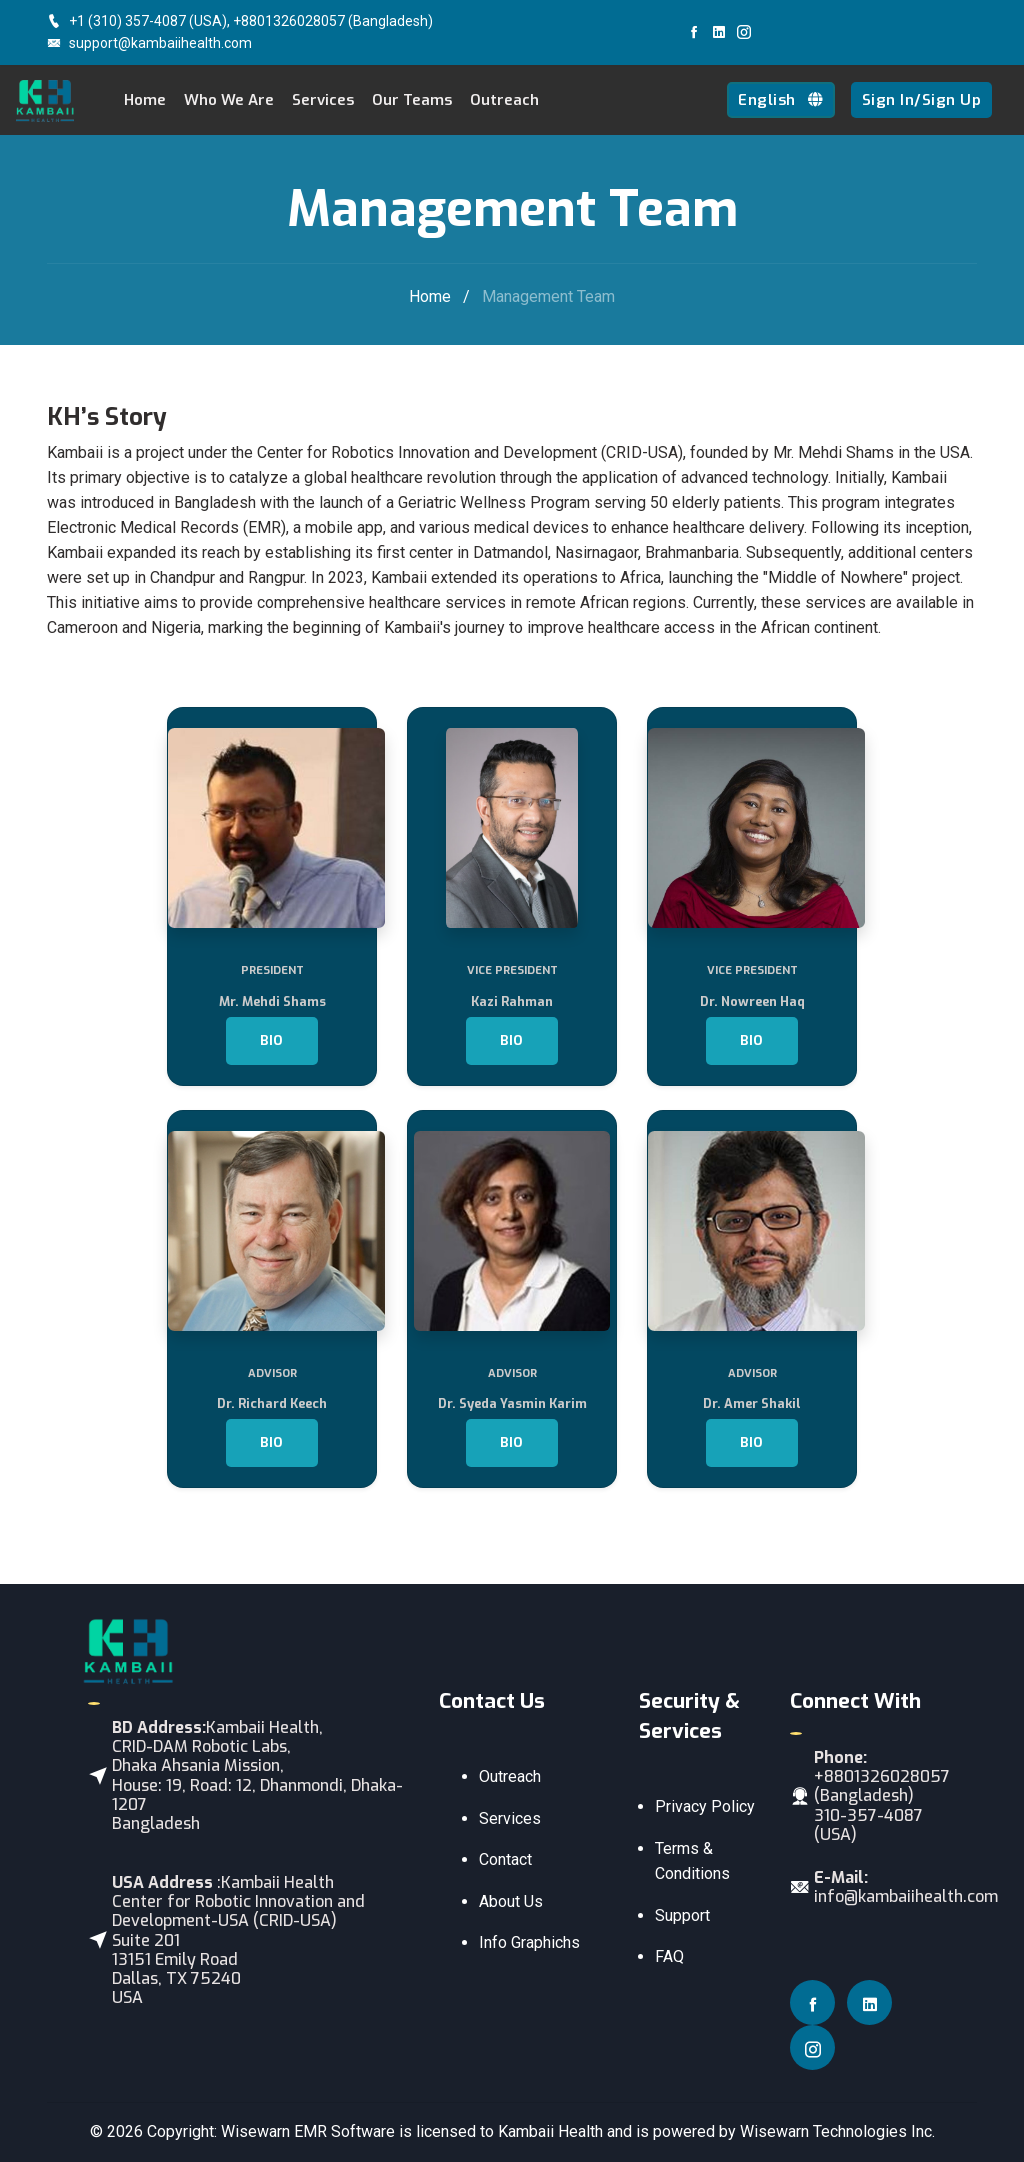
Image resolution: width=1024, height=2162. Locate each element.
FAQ (669, 1956)
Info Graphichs (529, 1942)
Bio (272, 1040)
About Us (511, 1901)
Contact (505, 1859)
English (781, 100)
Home (145, 100)
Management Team (548, 296)
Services (510, 1818)
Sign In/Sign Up (922, 100)
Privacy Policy (705, 1806)
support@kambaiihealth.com (149, 43)
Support (682, 1915)
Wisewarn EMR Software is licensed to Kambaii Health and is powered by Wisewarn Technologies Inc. (578, 2131)
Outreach (504, 100)
